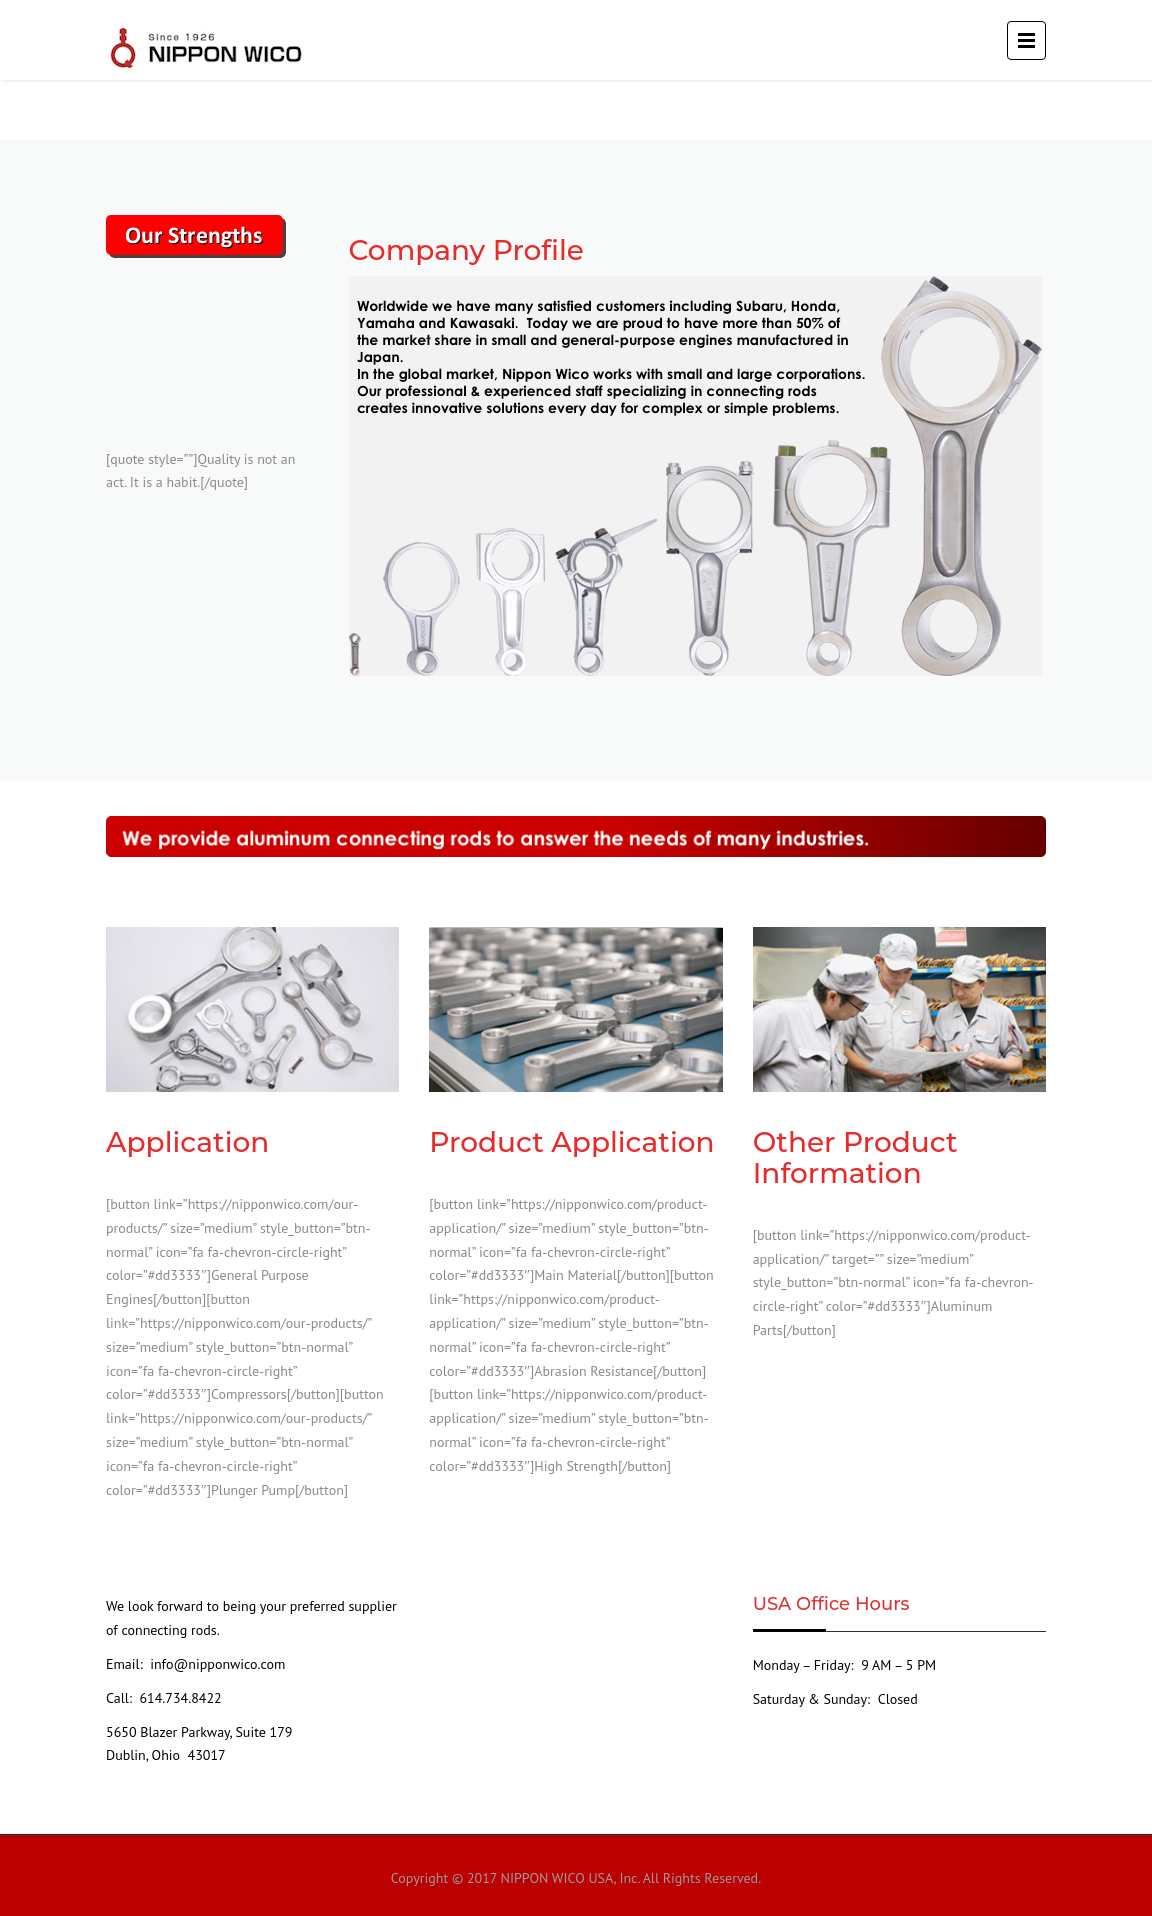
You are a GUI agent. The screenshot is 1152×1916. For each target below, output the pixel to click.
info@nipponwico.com (215, 1664)
